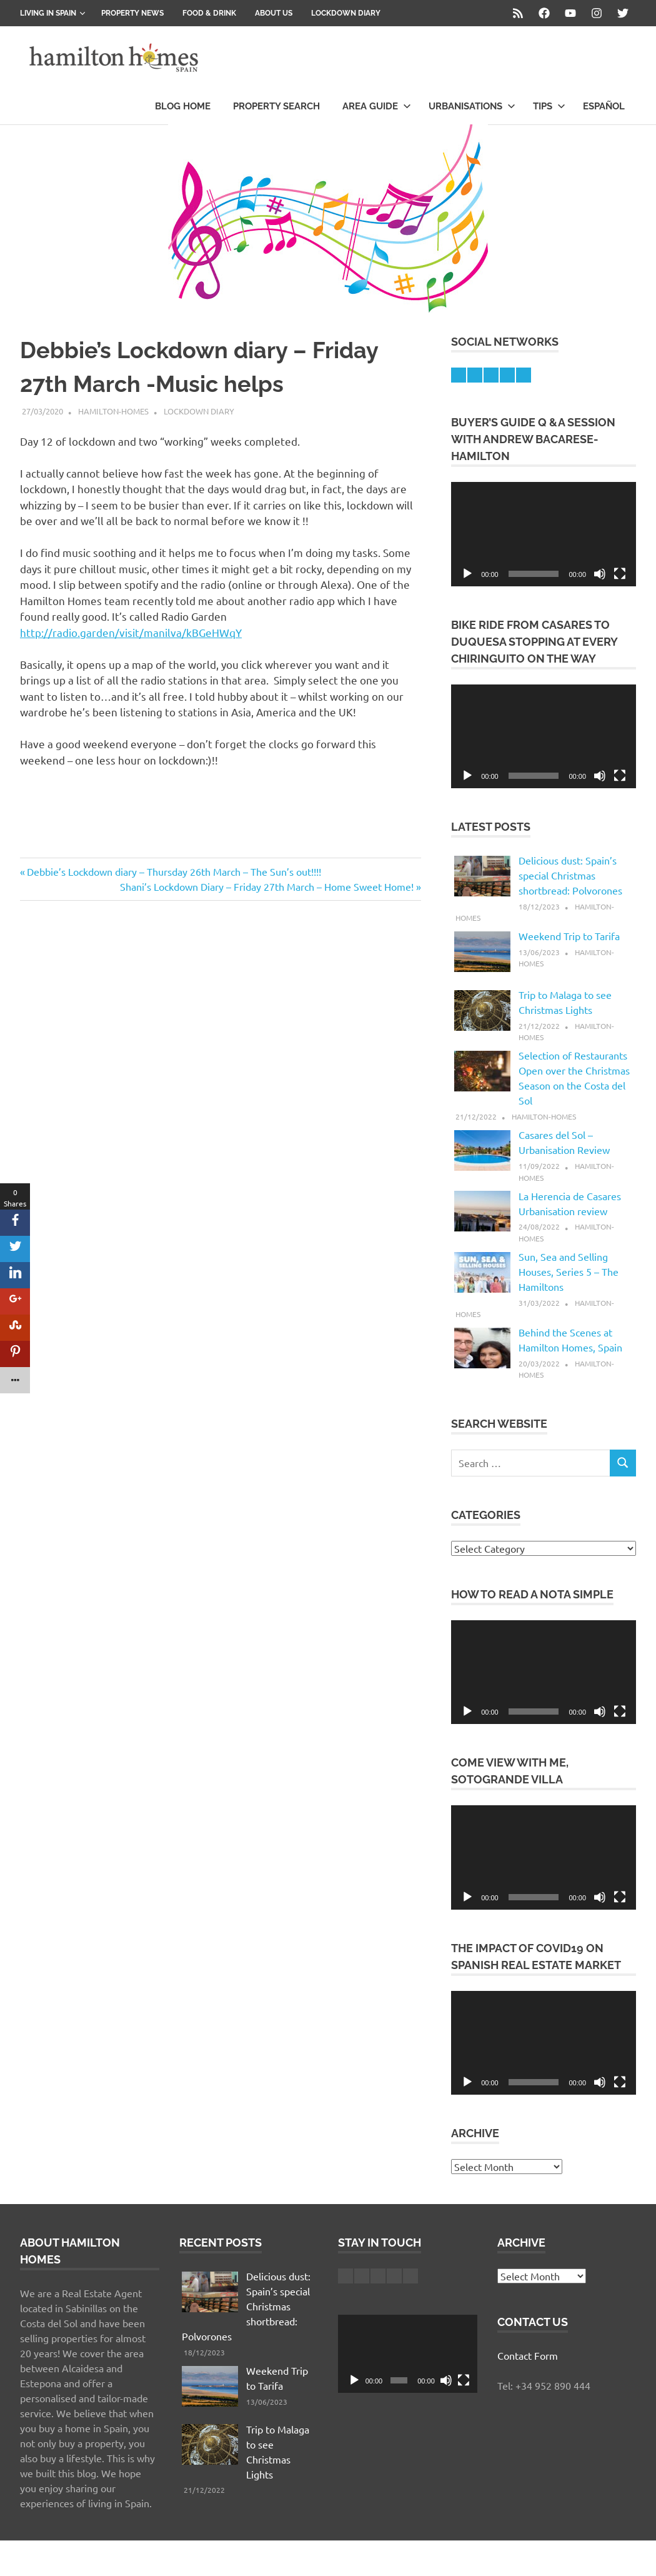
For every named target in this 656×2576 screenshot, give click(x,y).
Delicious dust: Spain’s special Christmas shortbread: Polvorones (570, 875)
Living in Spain (53, 13)
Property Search (276, 106)
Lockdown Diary (345, 13)
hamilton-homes (113, 411)
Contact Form (527, 2355)
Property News (132, 13)
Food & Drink (209, 13)
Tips (549, 106)
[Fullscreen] (620, 574)
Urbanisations (472, 106)
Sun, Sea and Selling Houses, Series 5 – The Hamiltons (569, 1271)
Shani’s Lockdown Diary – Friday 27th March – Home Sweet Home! (267, 886)
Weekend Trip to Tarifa (569, 936)
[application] (543, 534)
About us (273, 13)
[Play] (467, 574)
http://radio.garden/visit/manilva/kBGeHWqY (131, 632)
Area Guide (376, 106)
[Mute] (600, 574)
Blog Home (183, 106)
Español (604, 106)
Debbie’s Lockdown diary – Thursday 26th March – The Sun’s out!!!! (173, 871)
